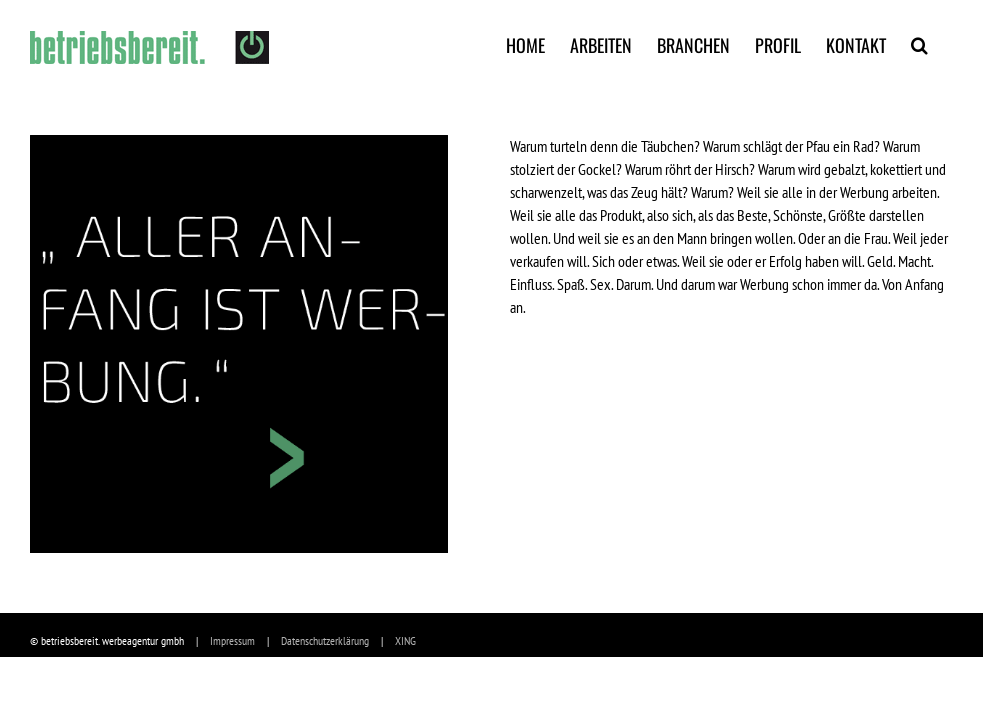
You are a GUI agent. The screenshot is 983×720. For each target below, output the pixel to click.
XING (405, 640)
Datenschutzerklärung (325, 640)
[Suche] (919, 43)
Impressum (232, 640)
